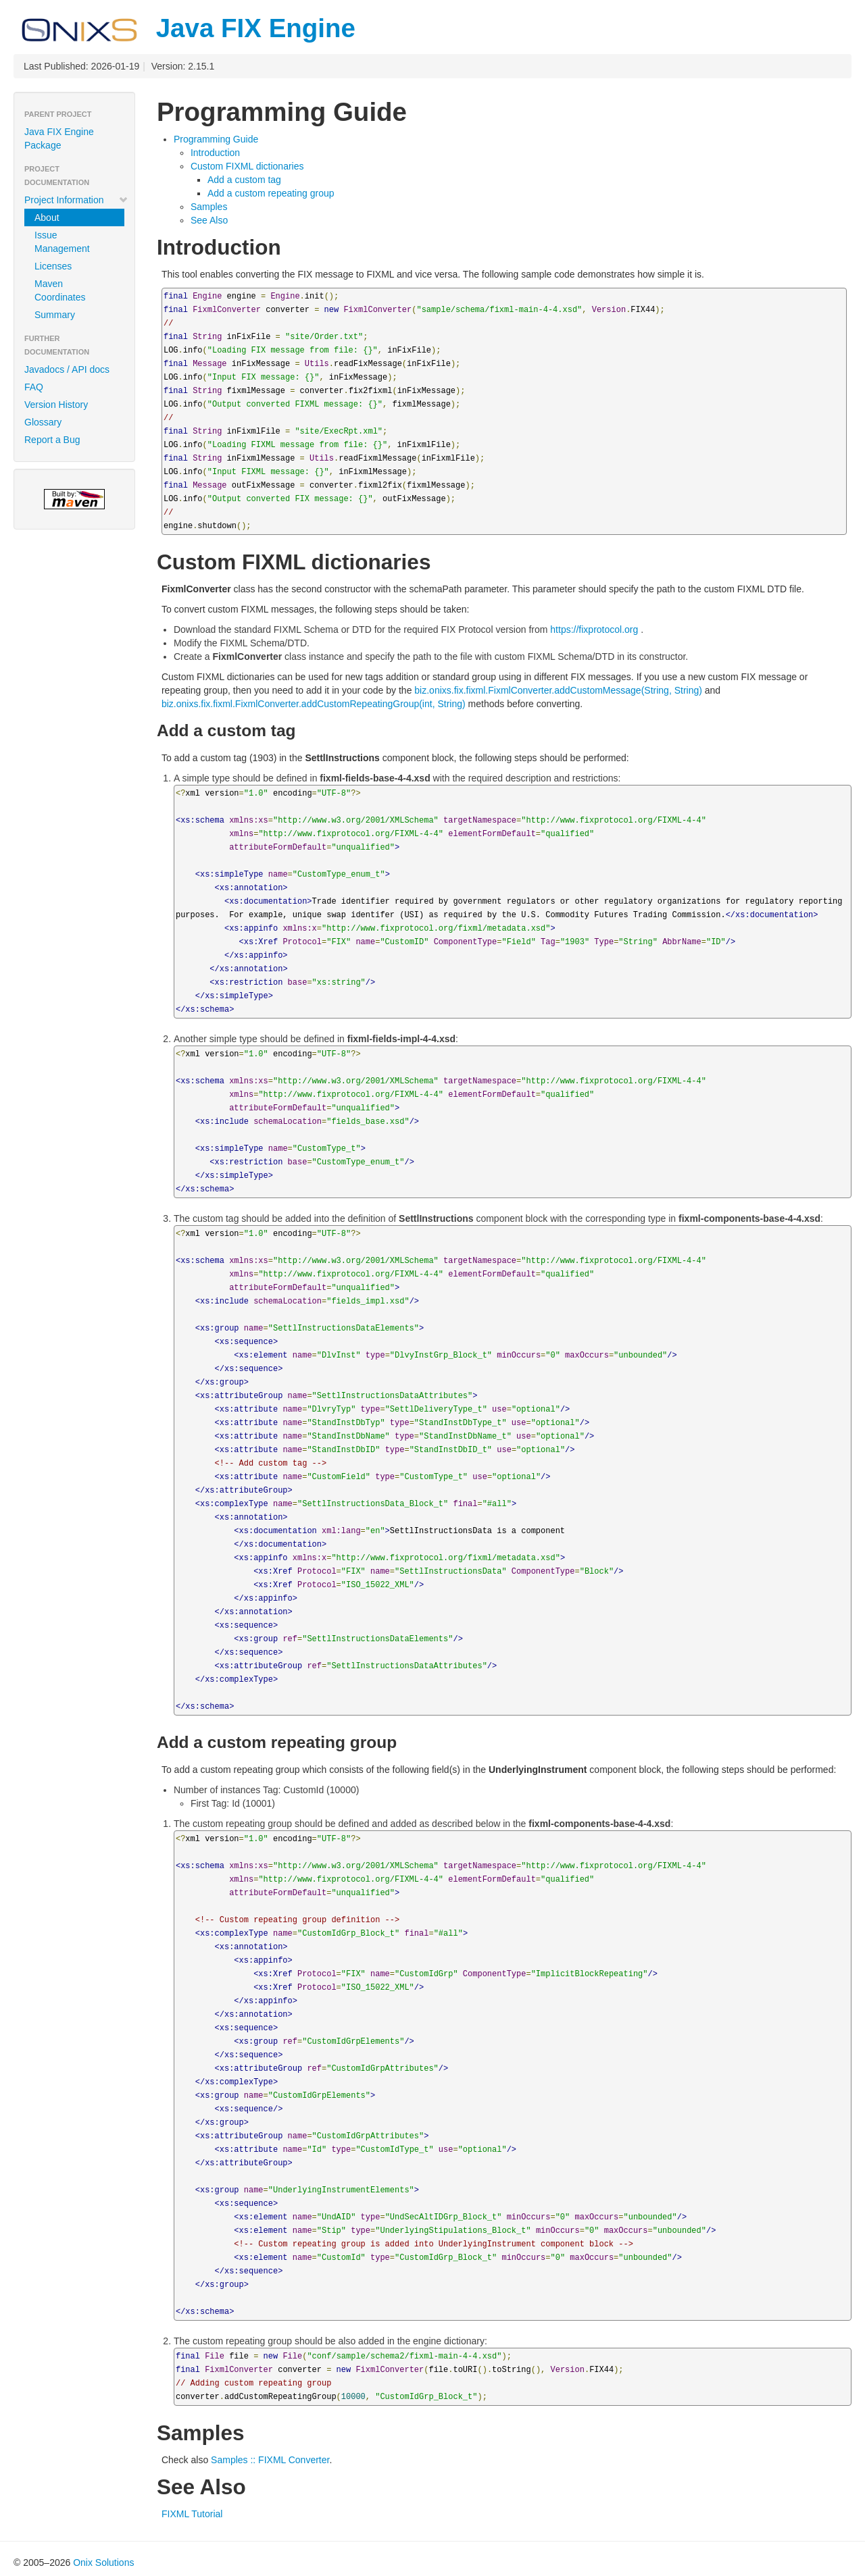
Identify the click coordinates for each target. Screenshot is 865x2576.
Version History (56, 404)
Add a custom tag (244, 179)
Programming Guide (216, 139)
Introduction (215, 152)
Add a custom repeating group (271, 193)
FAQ (33, 387)
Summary (54, 314)
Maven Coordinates (60, 290)
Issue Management (62, 242)
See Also (209, 220)
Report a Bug (52, 439)
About (46, 217)
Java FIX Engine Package (59, 138)
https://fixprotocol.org (594, 629)
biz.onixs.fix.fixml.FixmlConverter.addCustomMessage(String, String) (558, 690)
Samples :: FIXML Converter (270, 2459)
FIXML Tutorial (192, 2513)
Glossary (42, 422)
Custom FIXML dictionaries (247, 166)
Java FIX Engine (184, 28)
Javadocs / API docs (66, 369)
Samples (209, 206)
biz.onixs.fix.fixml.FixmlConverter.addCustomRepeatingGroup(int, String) (314, 703)
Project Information (76, 200)
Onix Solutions (103, 2562)
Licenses (53, 266)
